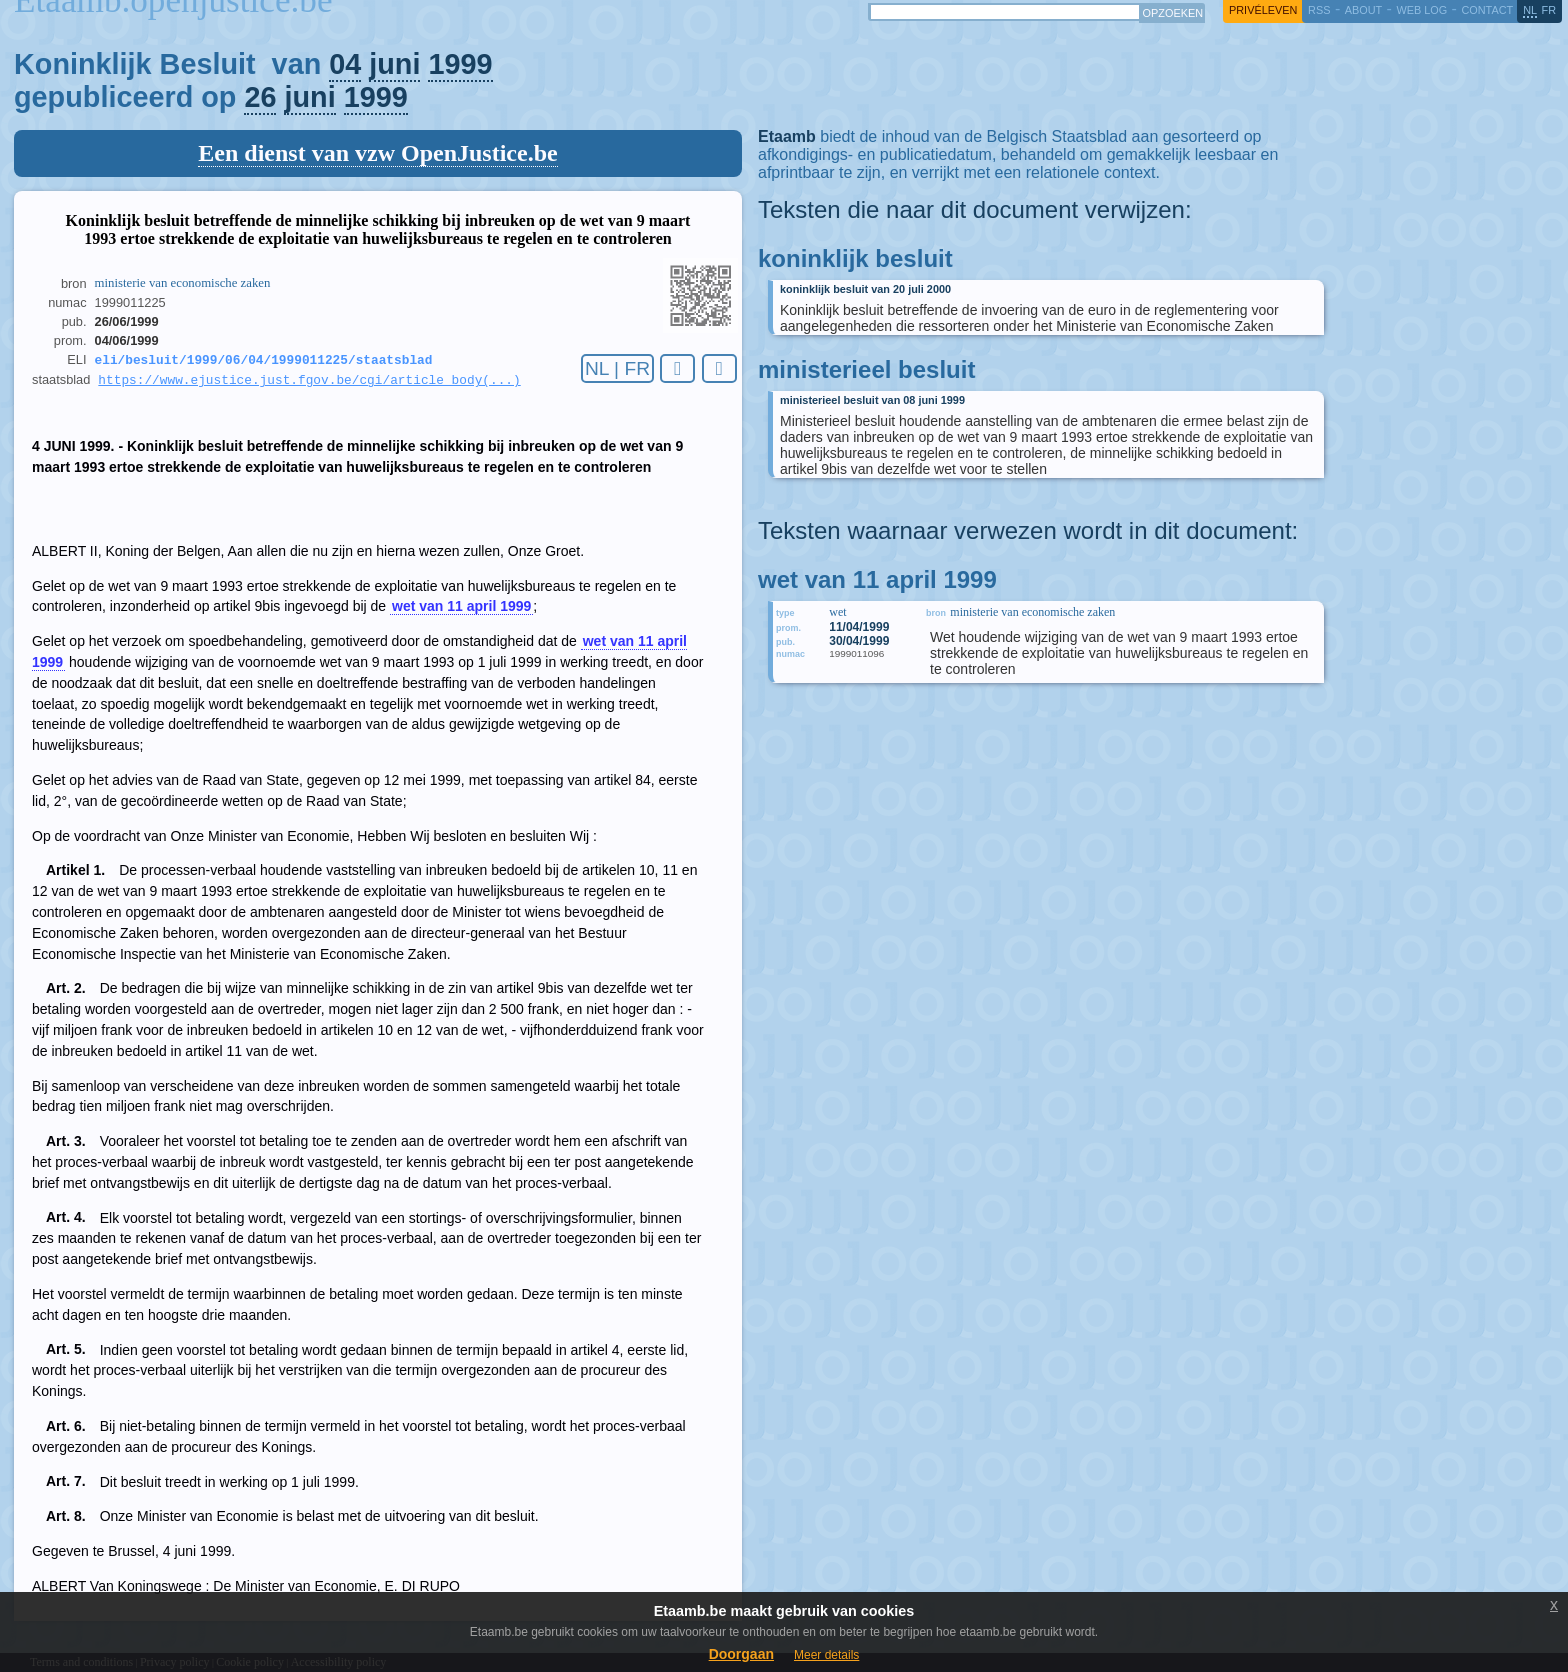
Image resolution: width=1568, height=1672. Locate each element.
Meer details (826, 1655)
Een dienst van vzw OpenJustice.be (377, 153)
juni (394, 64)
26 (260, 97)
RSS (1319, 10)
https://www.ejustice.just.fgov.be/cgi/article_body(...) (309, 383)
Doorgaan (741, 1654)
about (1363, 10)
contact (1487, 10)
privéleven (1263, 10)
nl (1530, 10)
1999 (460, 64)
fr (1549, 10)
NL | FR (617, 368)
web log (1421, 10)
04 (345, 64)
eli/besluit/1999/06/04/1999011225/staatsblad (264, 361)
